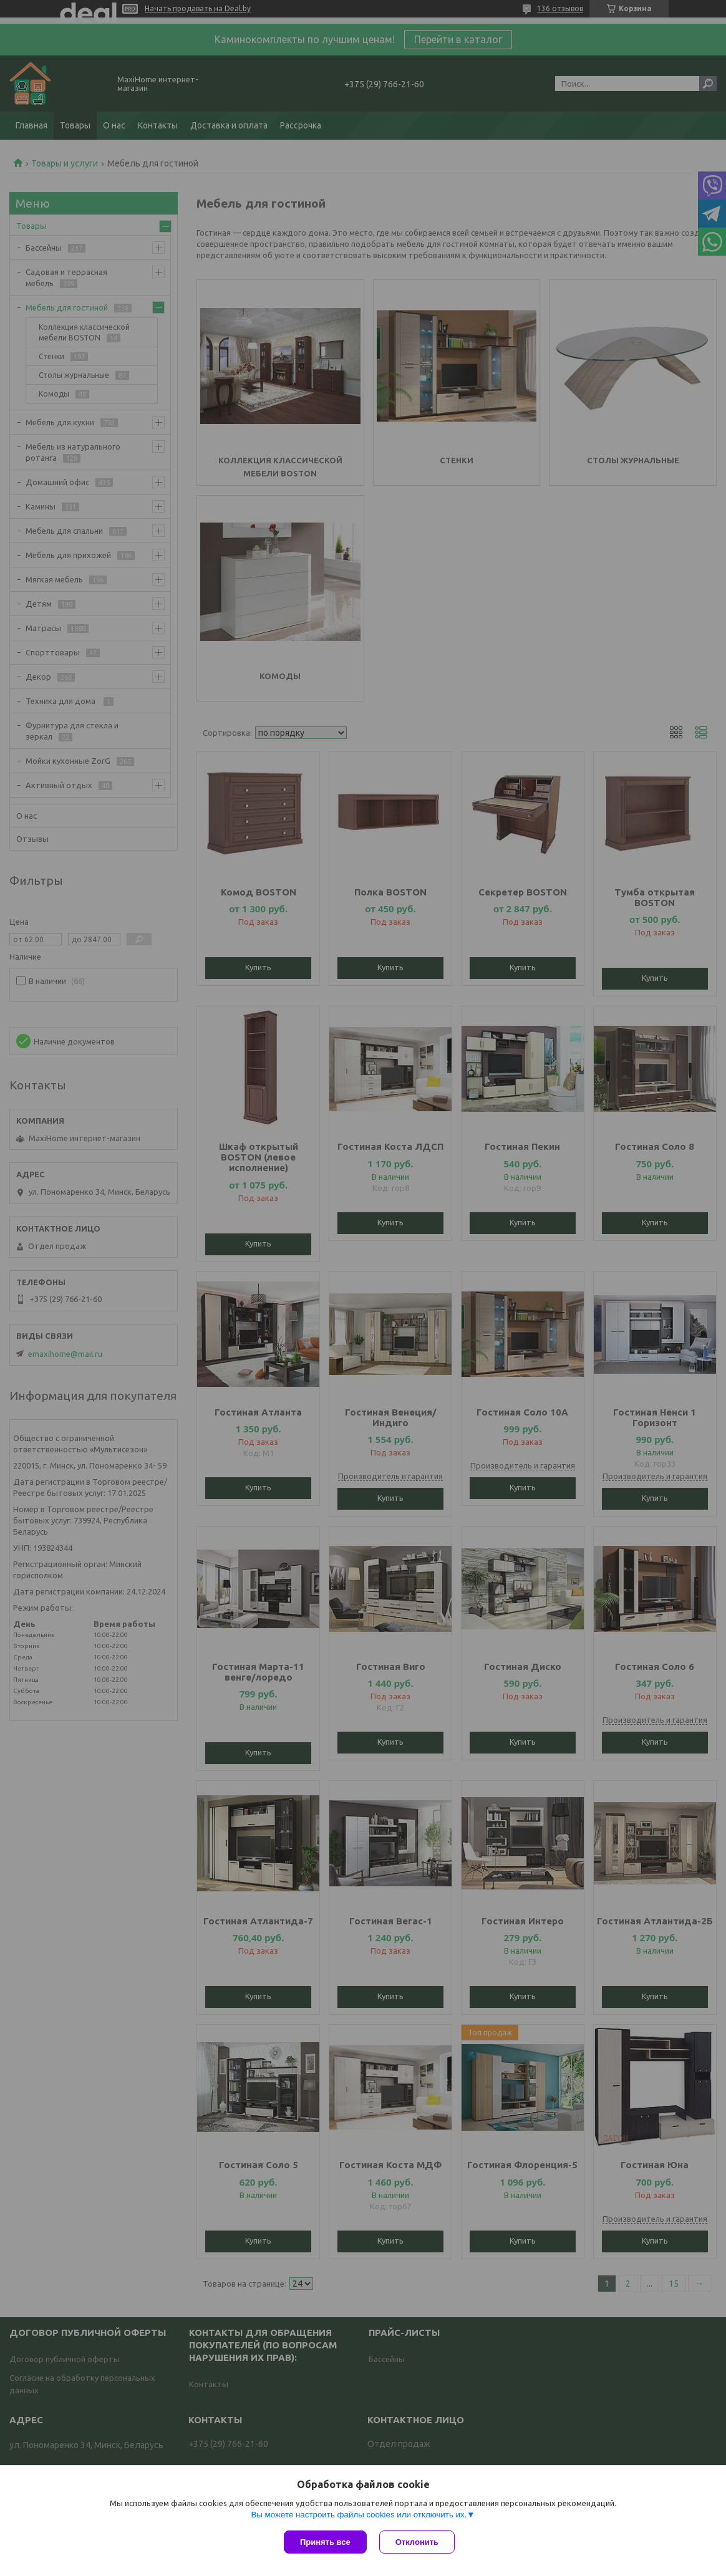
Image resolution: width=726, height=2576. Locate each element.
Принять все (325, 2542)
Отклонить (416, 2542)
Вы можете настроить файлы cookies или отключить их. (359, 2514)
